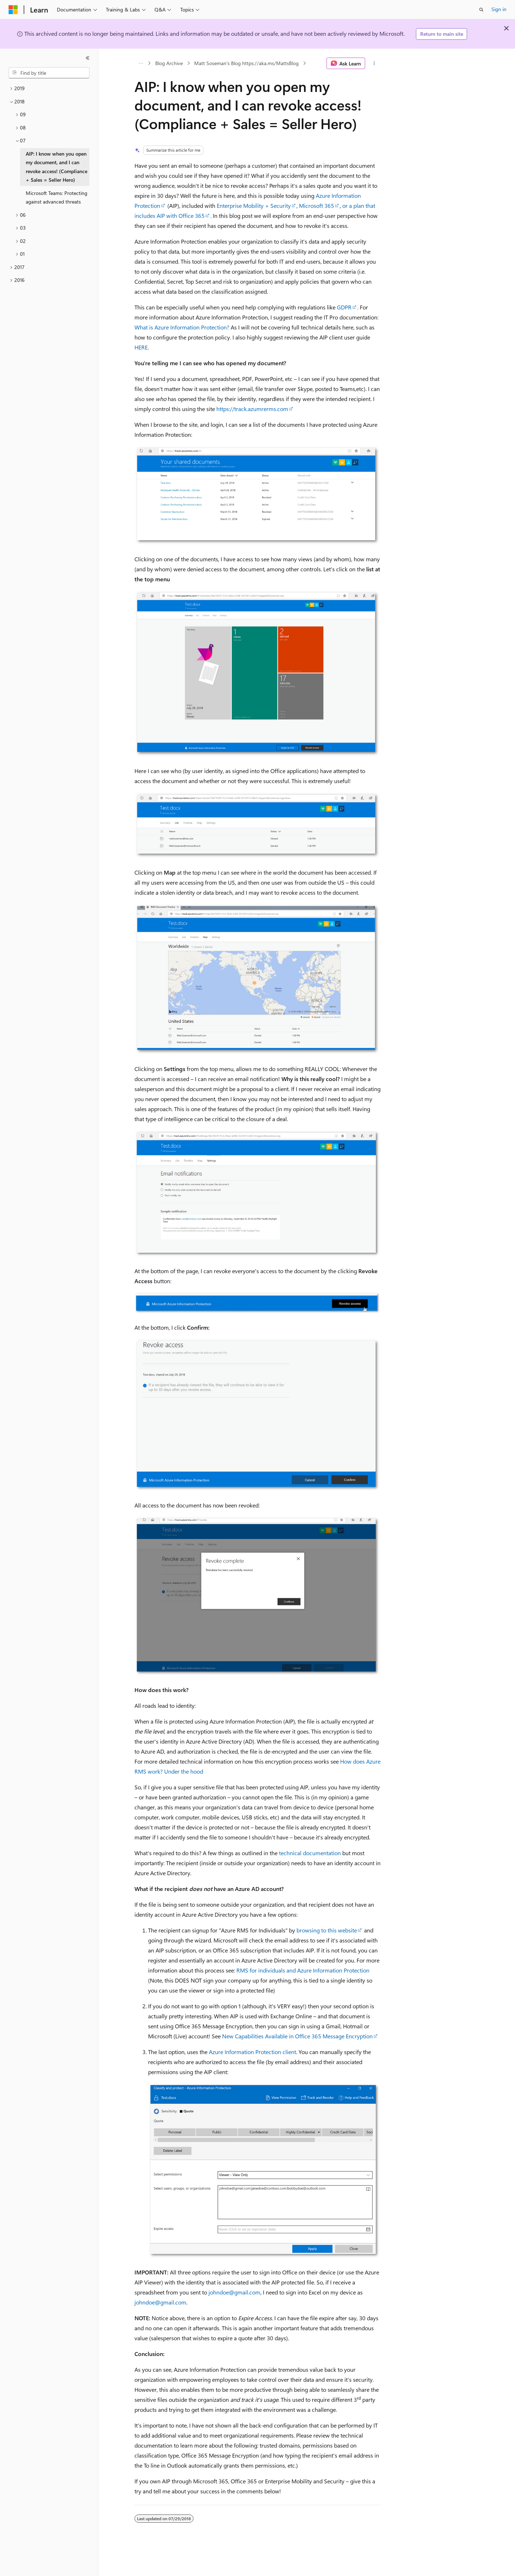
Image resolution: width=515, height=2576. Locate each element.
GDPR (344, 307)
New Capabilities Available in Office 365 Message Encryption (297, 2036)
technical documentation (310, 1853)
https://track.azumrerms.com (252, 408)
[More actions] (374, 63)
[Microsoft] (13, 9)
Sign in (498, 9)
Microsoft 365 (316, 205)
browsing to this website (326, 1930)
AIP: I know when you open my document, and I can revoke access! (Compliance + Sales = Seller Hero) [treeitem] (56, 167)
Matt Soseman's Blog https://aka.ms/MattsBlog (246, 63)
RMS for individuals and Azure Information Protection (302, 1970)
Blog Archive (169, 63)
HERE (141, 347)
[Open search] (481, 9)
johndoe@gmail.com (234, 2292)
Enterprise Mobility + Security (254, 205)
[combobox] (49, 73)
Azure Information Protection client (252, 2052)
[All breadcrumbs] (140, 63)
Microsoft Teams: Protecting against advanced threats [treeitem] (56, 197)
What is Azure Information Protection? (181, 327)
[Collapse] (87, 58)
